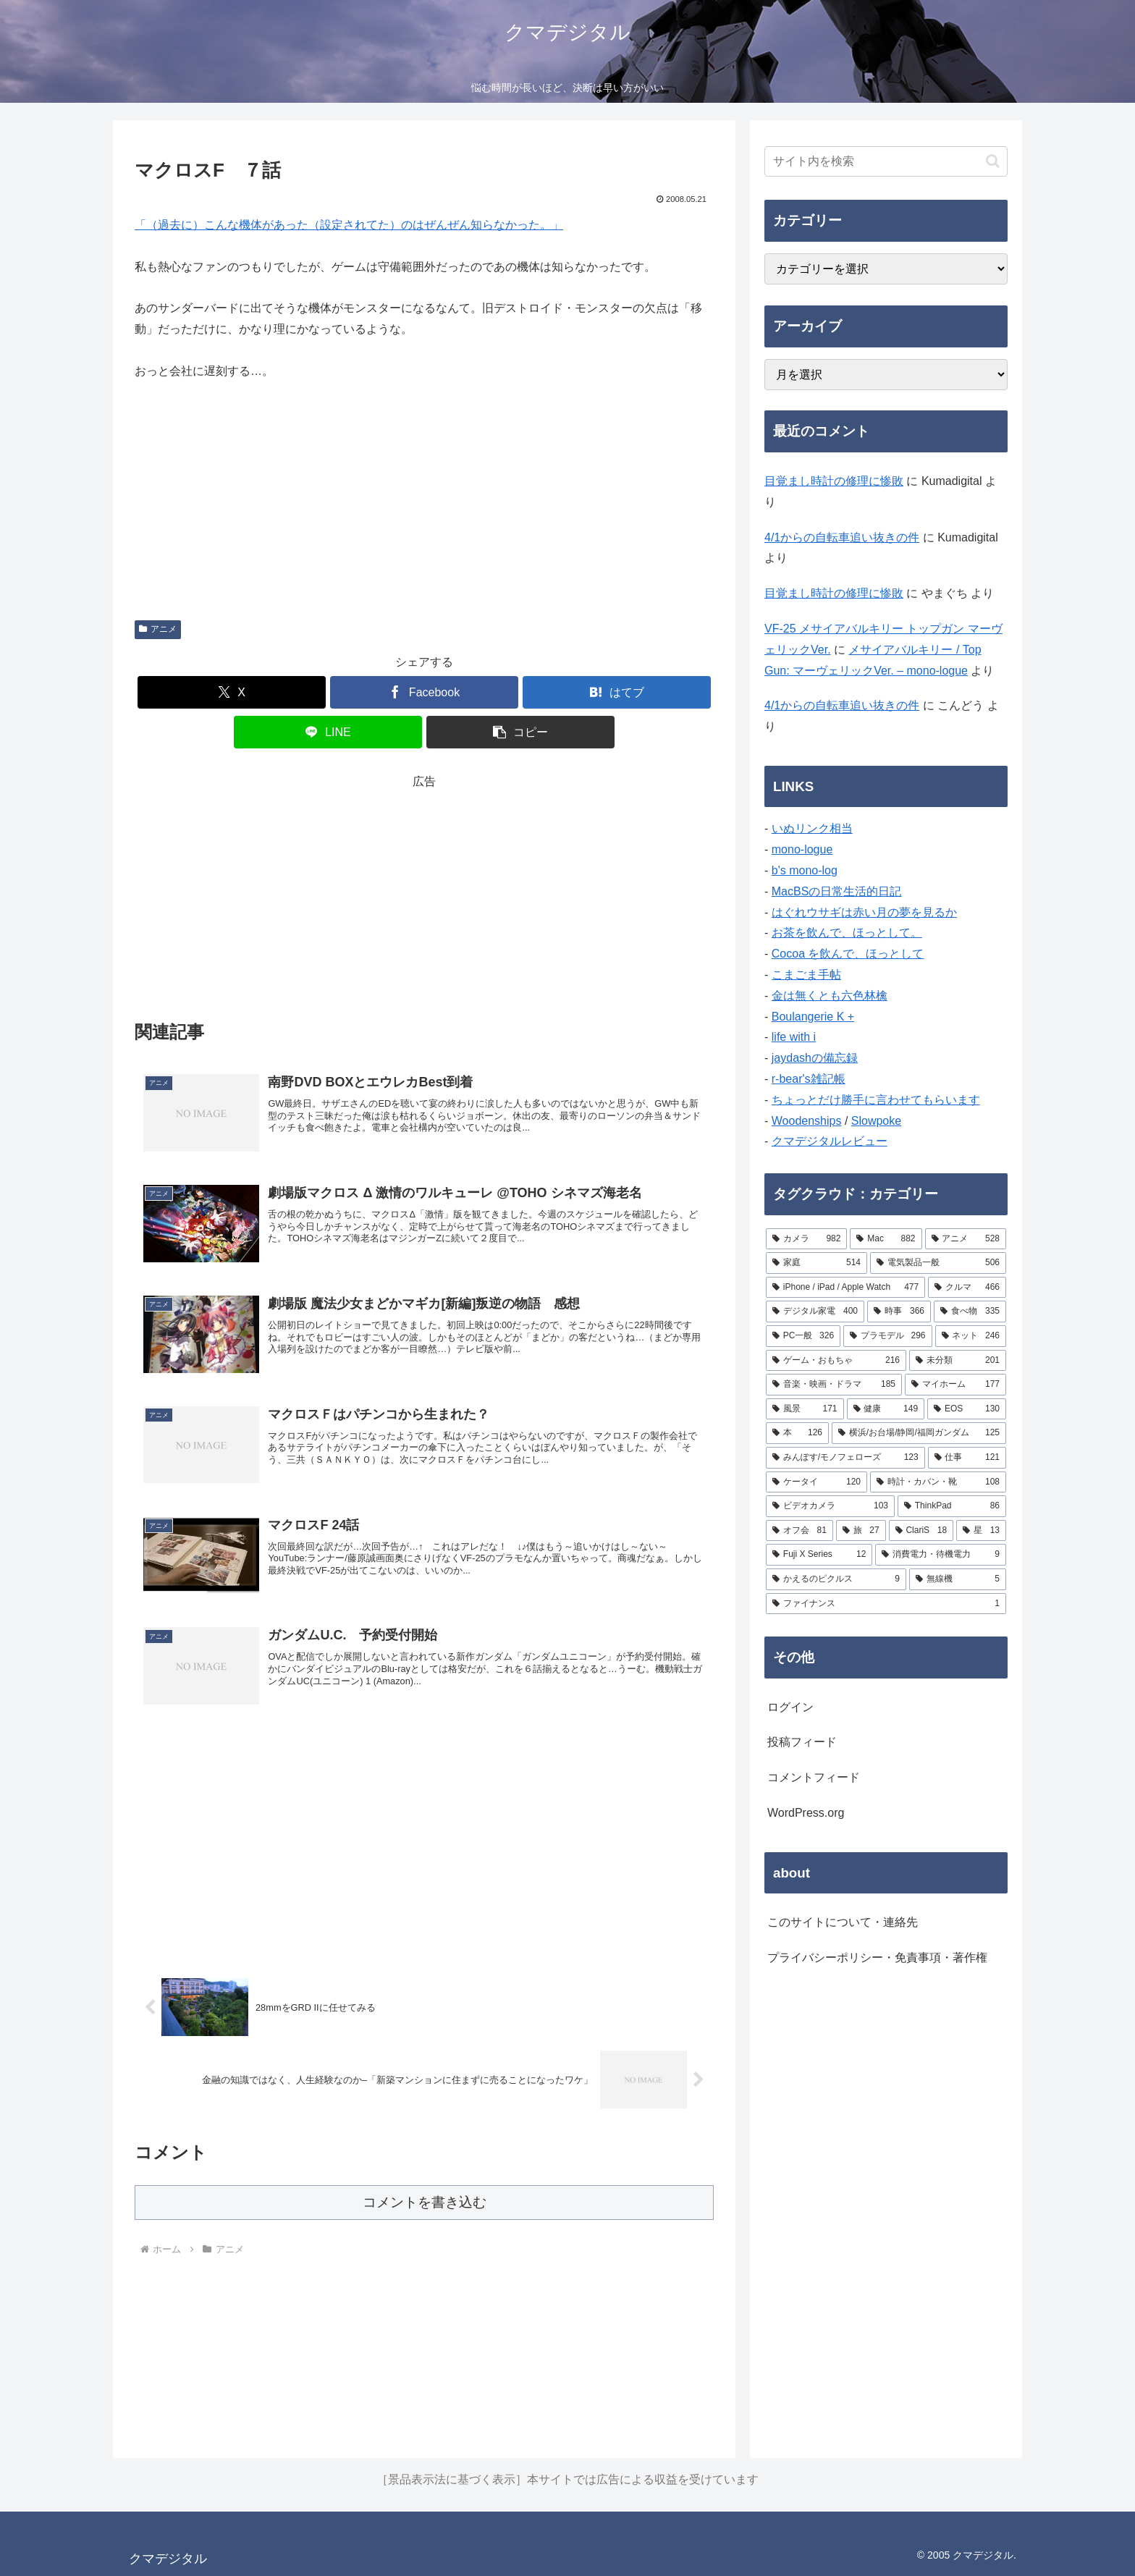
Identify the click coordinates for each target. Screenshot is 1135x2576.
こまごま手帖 (806, 974)
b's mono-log (804, 870)
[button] (520, 732)
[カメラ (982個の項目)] (806, 1239)
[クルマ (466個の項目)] (967, 1287)
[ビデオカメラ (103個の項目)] (830, 1506)
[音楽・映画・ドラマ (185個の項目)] (834, 1384)
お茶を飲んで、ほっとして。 (847, 932)
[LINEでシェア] (328, 732)
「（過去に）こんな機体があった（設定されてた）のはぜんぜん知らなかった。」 (349, 225)
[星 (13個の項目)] (981, 1531)
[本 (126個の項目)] (797, 1433)
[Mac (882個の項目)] (885, 1239)
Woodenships (807, 1121)
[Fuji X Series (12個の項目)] (819, 1555)
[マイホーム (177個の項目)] (955, 1384)
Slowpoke (876, 1121)
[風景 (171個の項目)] (805, 1409)
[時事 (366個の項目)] (899, 1311)
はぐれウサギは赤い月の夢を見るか (864, 912)
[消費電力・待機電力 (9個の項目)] (940, 1555)
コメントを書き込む (424, 2202)
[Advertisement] (424, 894)
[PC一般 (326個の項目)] (803, 1336)
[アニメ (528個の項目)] (965, 1239)
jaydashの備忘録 (815, 1058)
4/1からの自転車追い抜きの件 (841, 537)
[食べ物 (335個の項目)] (970, 1311)
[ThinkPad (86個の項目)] (952, 1506)
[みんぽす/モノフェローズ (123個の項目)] (845, 1458)
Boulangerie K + (813, 1016)
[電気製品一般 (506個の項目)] (938, 1263)
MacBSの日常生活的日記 (837, 891)
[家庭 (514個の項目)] (816, 1263)
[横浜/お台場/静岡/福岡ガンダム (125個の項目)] (919, 1433)
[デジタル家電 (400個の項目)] (815, 1311)
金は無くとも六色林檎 (829, 995)
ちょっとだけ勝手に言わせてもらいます (876, 1100)
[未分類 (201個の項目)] (957, 1361)
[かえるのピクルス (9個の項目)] (836, 1579)
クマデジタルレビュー (829, 1141)
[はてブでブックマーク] (617, 692)
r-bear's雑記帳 (808, 1079)
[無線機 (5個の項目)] (957, 1579)
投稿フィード (802, 1742)
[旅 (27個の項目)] (861, 1531)
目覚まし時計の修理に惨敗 (833, 481)
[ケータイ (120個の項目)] (816, 1482)
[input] (886, 161)
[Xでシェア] (232, 692)
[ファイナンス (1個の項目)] (886, 1604)
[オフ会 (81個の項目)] (799, 1531)
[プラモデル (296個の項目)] (887, 1336)
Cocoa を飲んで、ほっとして (848, 953)
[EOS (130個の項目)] (966, 1409)
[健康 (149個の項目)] (886, 1409)
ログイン (790, 1707)
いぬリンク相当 (812, 828)
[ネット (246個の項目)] (970, 1336)
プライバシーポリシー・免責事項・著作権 (877, 1957)
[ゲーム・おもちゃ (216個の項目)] (836, 1361)
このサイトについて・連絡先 (842, 1922)
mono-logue (802, 849)
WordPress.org (805, 1813)
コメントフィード (813, 1777)
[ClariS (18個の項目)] (921, 1531)
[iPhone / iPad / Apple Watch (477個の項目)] (845, 1287)
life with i (794, 1037)
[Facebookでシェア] (424, 692)
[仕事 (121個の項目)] (967, 1458)
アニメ (158, 629)
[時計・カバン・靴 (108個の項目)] (938, 1482)
